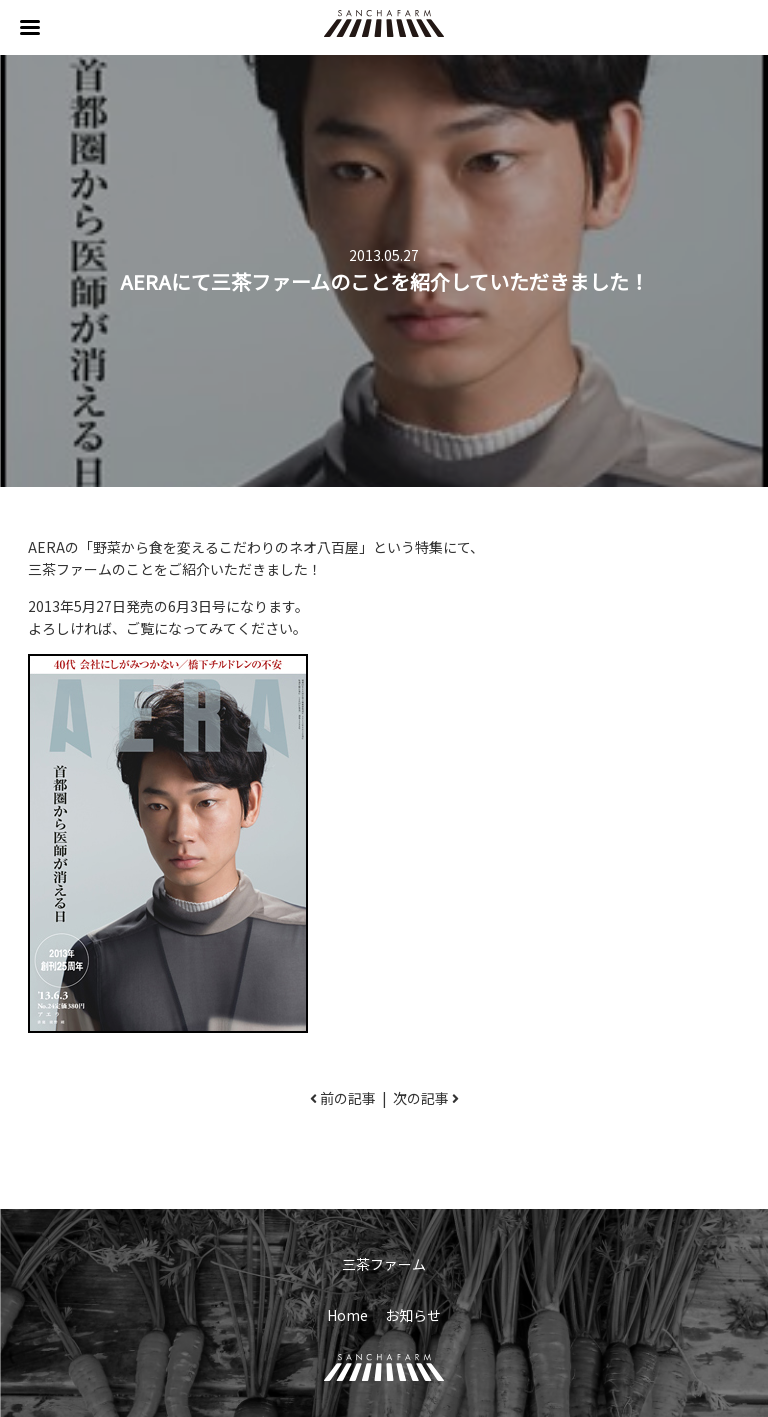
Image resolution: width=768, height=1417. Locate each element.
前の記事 (348, 1098)
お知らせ (413, 1315)
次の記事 (421, 1098)
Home (347, 1315)
